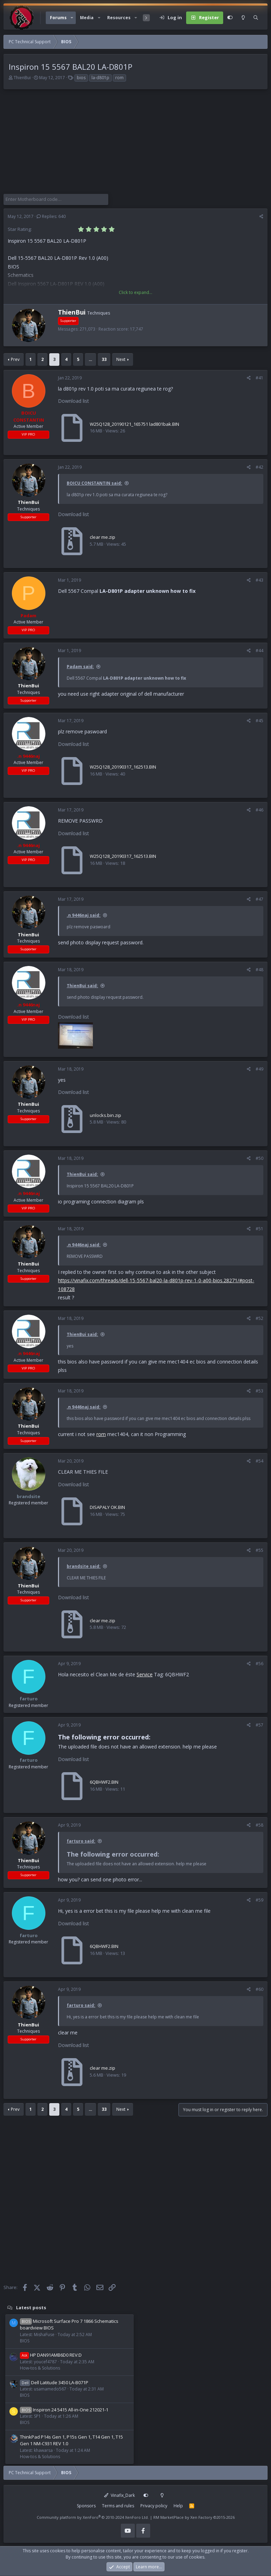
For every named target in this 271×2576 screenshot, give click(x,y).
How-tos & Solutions (40, 2368)
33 (104, 359)
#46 (259, 810)
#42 (259, 467)
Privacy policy (153, 2506)
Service (145, 1674)
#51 (259, 1229)
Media (87, 18)
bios (81, 78)
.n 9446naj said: (84, 915)
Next (120, 359)
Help (178, 2506)
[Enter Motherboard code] (55, 199)
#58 (259, 1825)
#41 (259, 378)
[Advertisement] (135, 145)
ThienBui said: (82, 986)
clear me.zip (102, 537)
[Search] (255, 18)
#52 (259, 1318)
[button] (72, 18)
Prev (15, 359)
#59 (259, 1900)
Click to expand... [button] (135, 292)
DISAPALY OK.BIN (107, 1507)
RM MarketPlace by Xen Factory (194, 2517)
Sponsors (86, 2506)
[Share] (261, 216)
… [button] (90, 359)
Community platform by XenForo (93, 2517)
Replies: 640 (51, 216)
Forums (58, 18)
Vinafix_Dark (119, 2495)
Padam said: (80, 667)
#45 (259, 721)
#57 (259, 1725)
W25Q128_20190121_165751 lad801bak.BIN (134, 424)
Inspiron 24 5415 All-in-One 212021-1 (64, 2410)
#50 (259, 1158)
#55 (259, 1550)
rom (119, 78)
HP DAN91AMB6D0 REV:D (51, 2355)
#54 (259, 1461)
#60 (259, 1989)
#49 (259, 1069)
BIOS (24, 2341)
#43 (259, 580)
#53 (259, 1391)
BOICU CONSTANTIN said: (94, 483)
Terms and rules (118, 2506)
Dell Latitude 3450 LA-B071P (54, 2382)
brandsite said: (84, 1566)
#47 (259, 899)
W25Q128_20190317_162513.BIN (123, 767)
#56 (259, 1664)
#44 (259, 651)
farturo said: (81, 1841)
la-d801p (100, 78)
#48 (259, 970)
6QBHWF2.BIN (104, 1782)
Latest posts (31, 2307)
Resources (119, 18)
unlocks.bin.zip (105, 1115)
